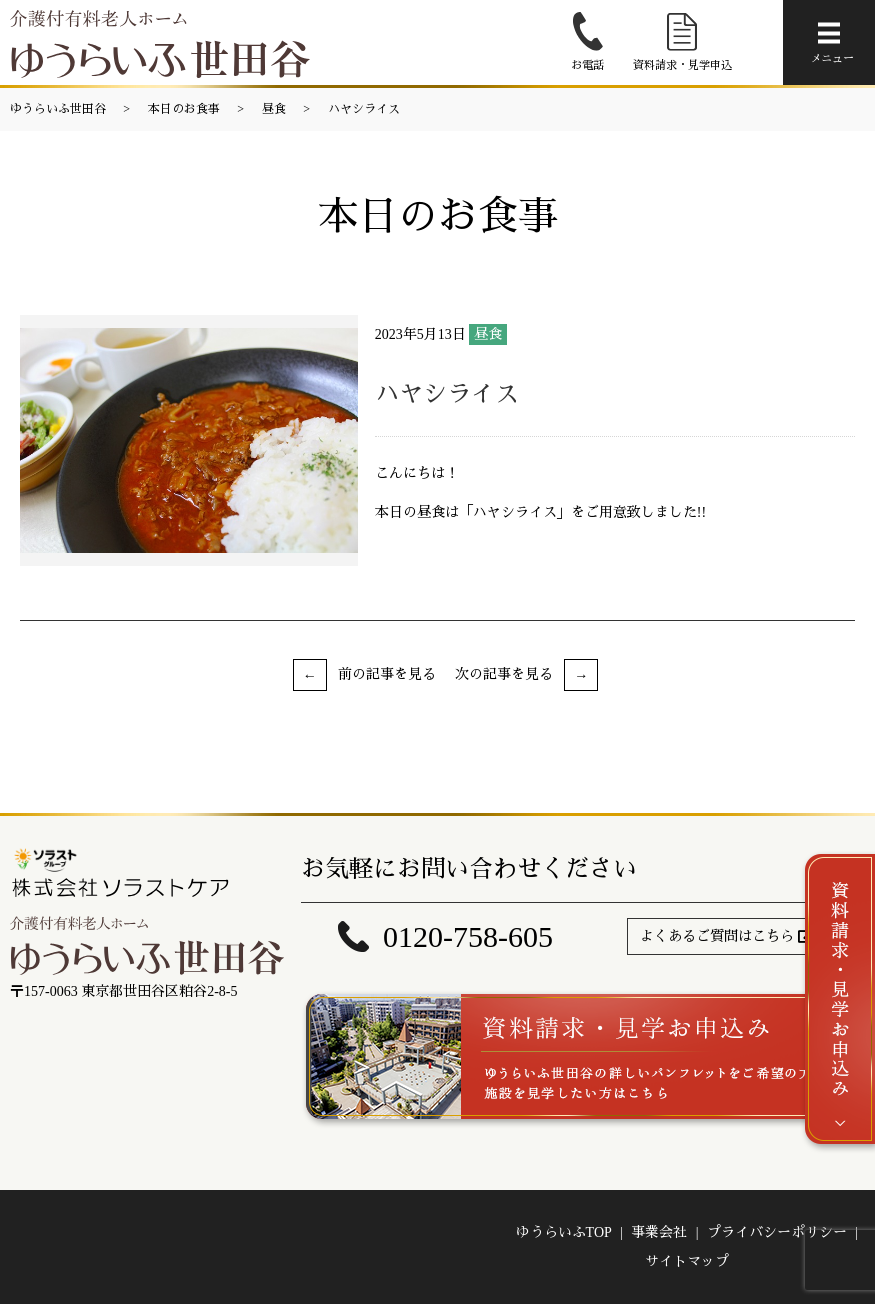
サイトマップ (687, 1261)
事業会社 (659, 1232)
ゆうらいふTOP (564, 1232)
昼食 (274, 109)
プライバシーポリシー (777, 1232)
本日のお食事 (184, 109)
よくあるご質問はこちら (717, 936)
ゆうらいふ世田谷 (58, 109)
